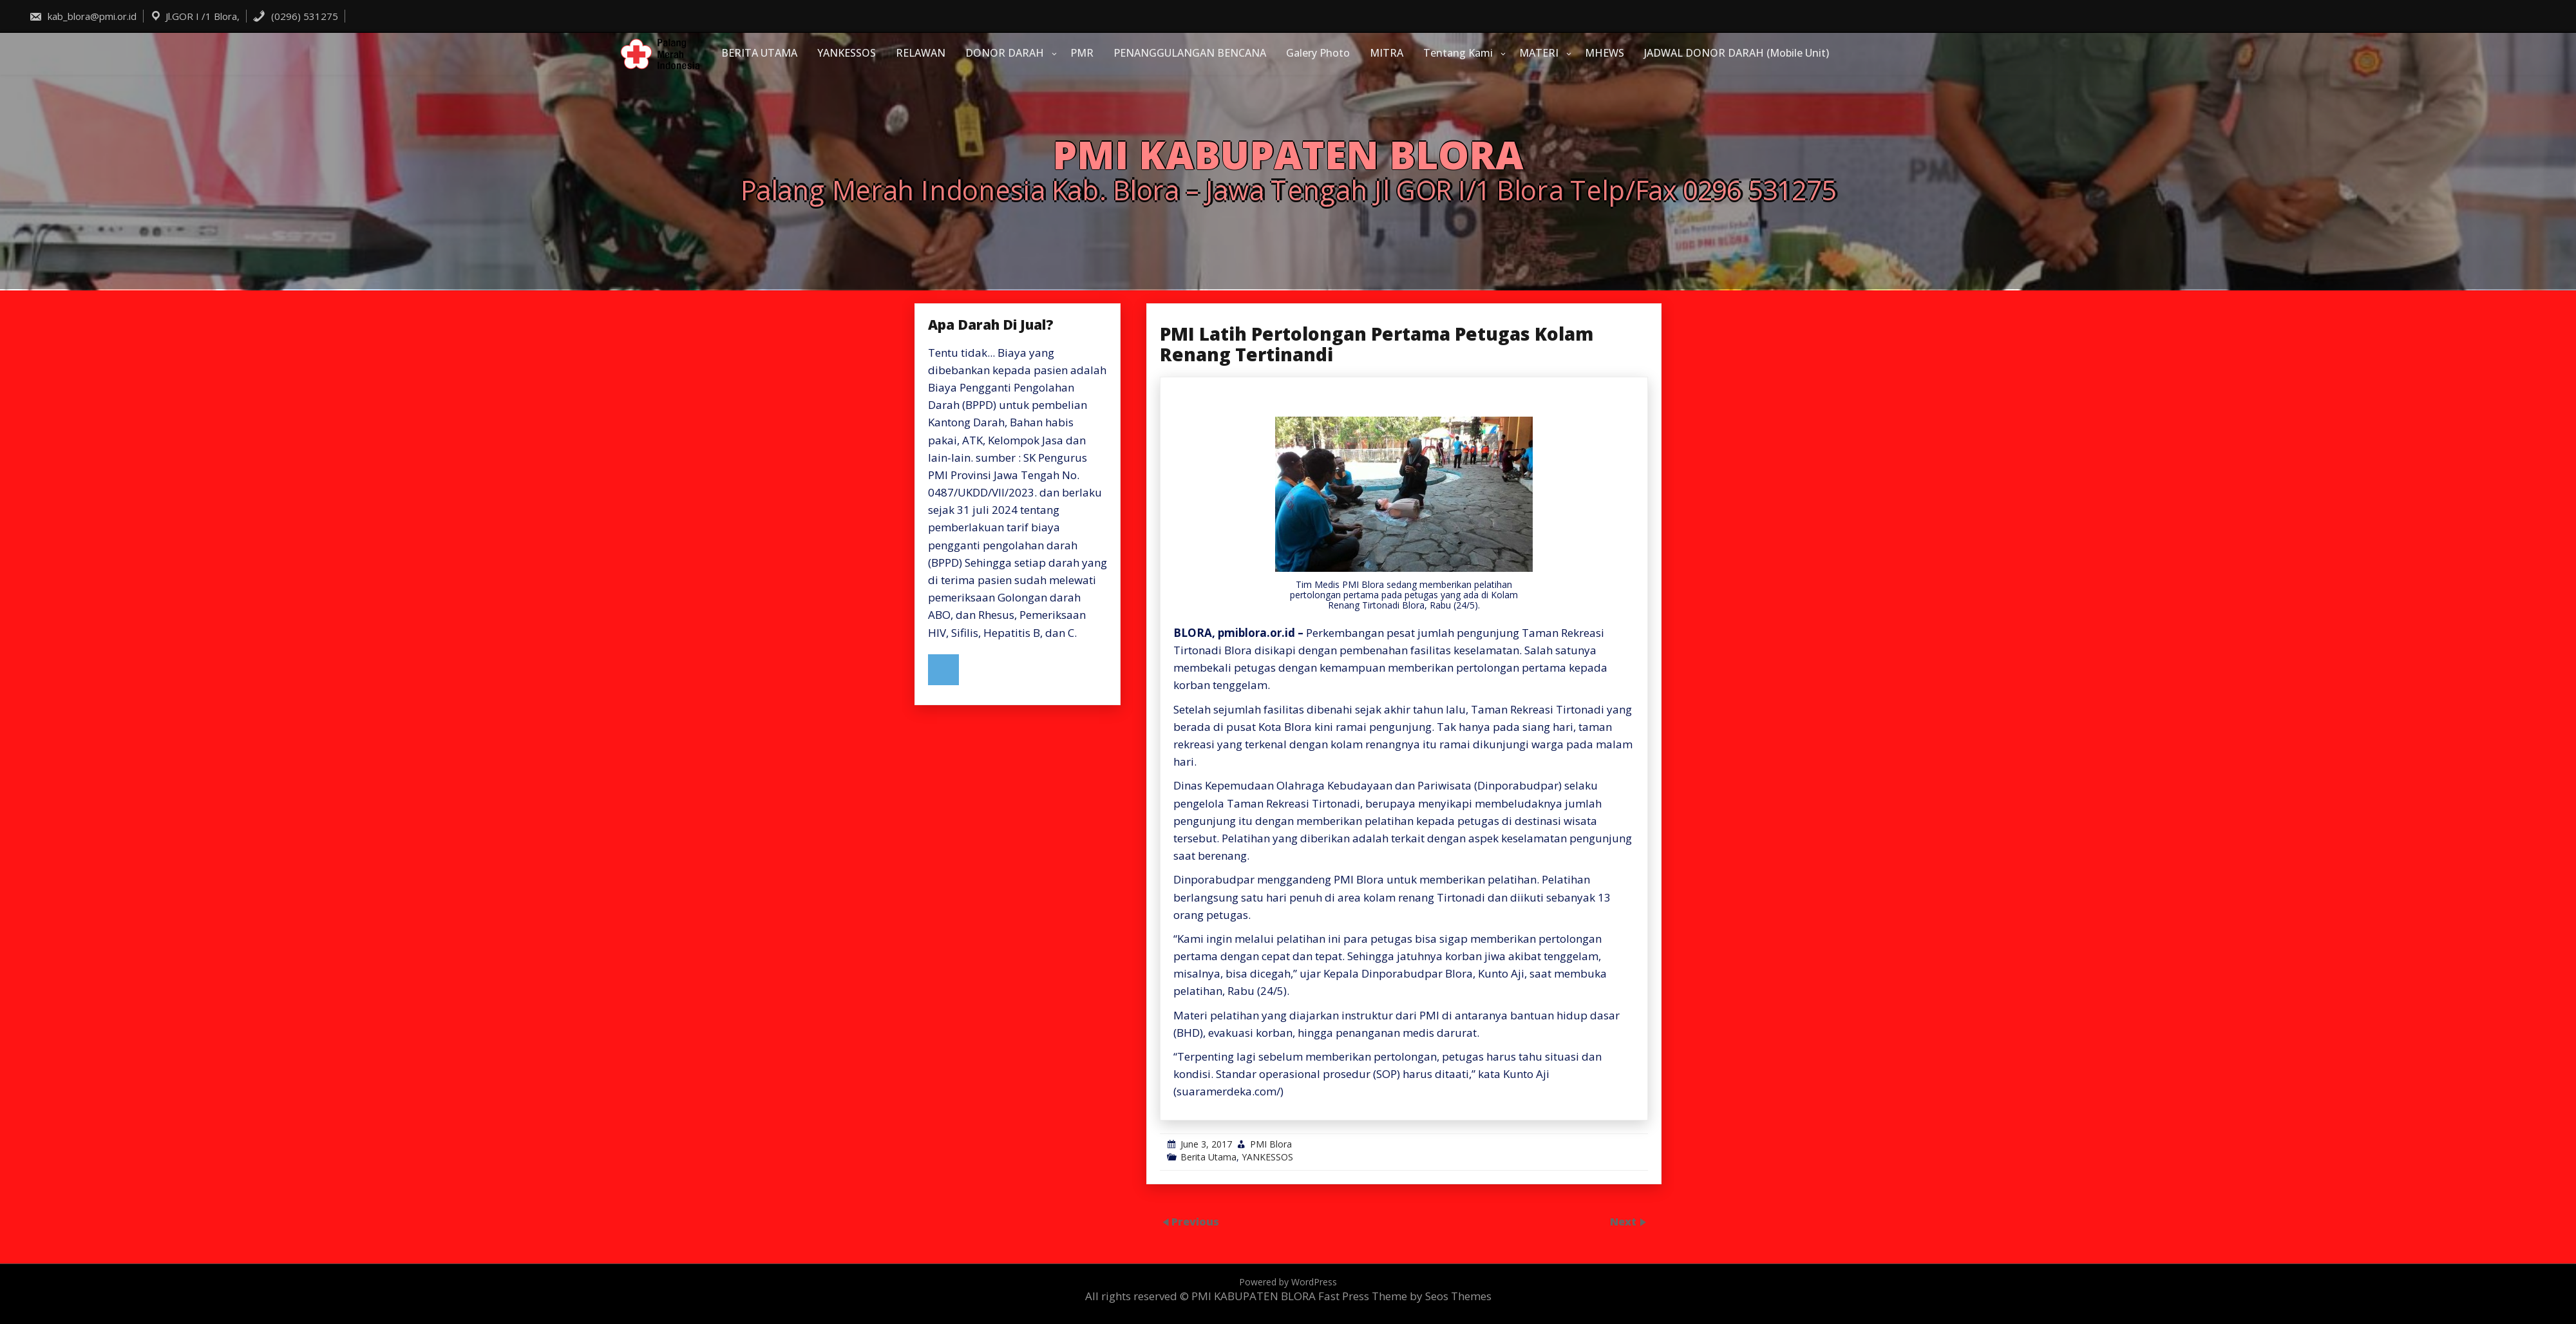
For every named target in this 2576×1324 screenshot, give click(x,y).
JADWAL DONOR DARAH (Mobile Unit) (1736, 53)
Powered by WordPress (1288, 1282)
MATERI (1538, 53)
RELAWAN (920, 53)
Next (1624, 1221)
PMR (1082, 53)
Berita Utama (1208, 1157)
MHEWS (1604, 53)
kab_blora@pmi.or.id (83, 16)
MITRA (1386, 53)
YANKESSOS (846, 53)
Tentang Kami (1458, 53)
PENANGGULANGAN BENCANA (1189, 53)
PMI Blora (1271, 1144)
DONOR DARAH (1004, 53)
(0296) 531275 (295, 16)
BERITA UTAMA (759, 53)
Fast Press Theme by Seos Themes (1405, 1296)
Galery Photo (1318, 53)
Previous (1195, 1221)
